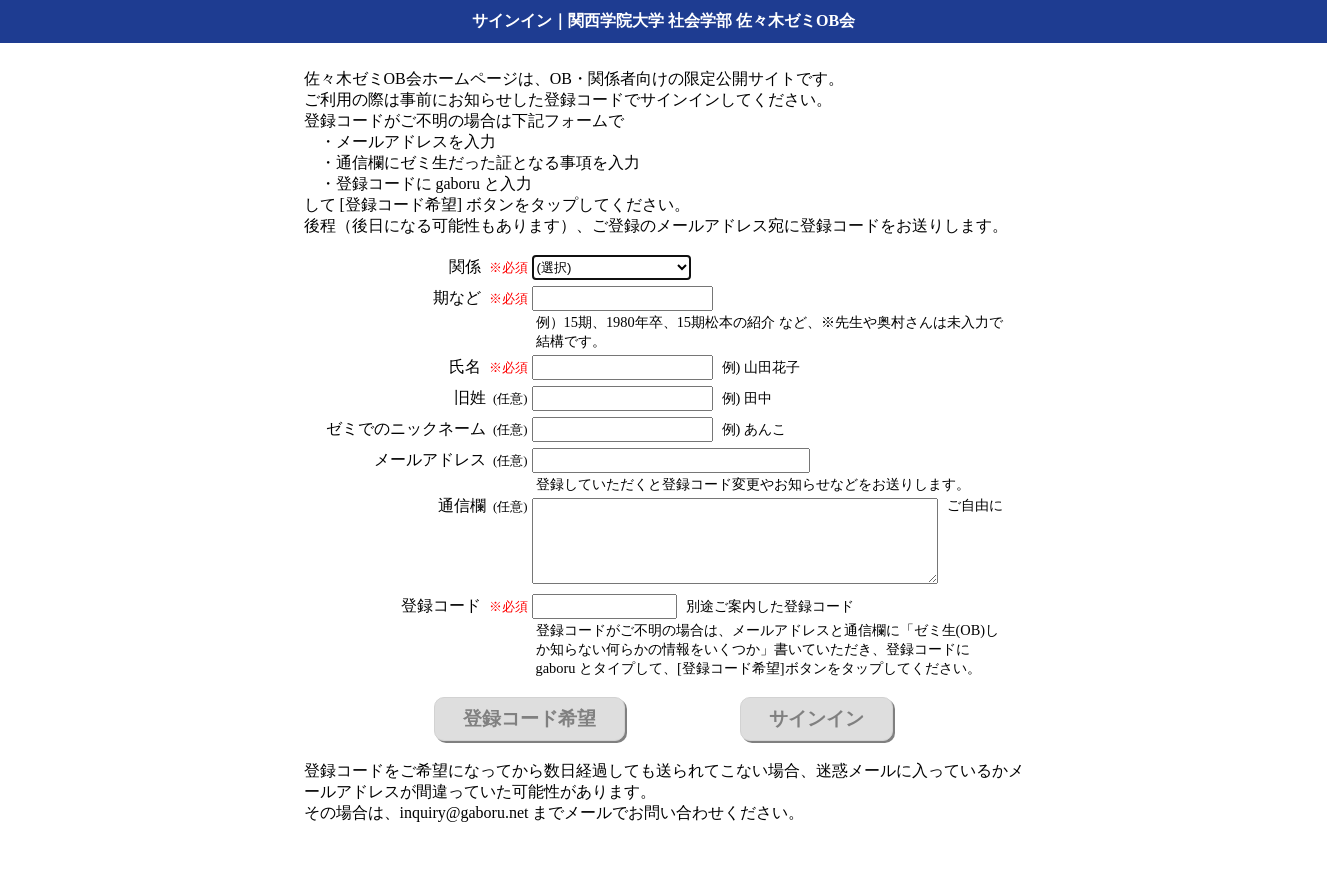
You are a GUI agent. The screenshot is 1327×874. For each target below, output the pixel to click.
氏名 (488, 366)
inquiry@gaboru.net (464, 812)
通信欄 (483, 505)
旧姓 (491, 397)
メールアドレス (451, 459)
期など (480, 297)
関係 (488, 266)
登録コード (464, 605)
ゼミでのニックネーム (427, 428)
